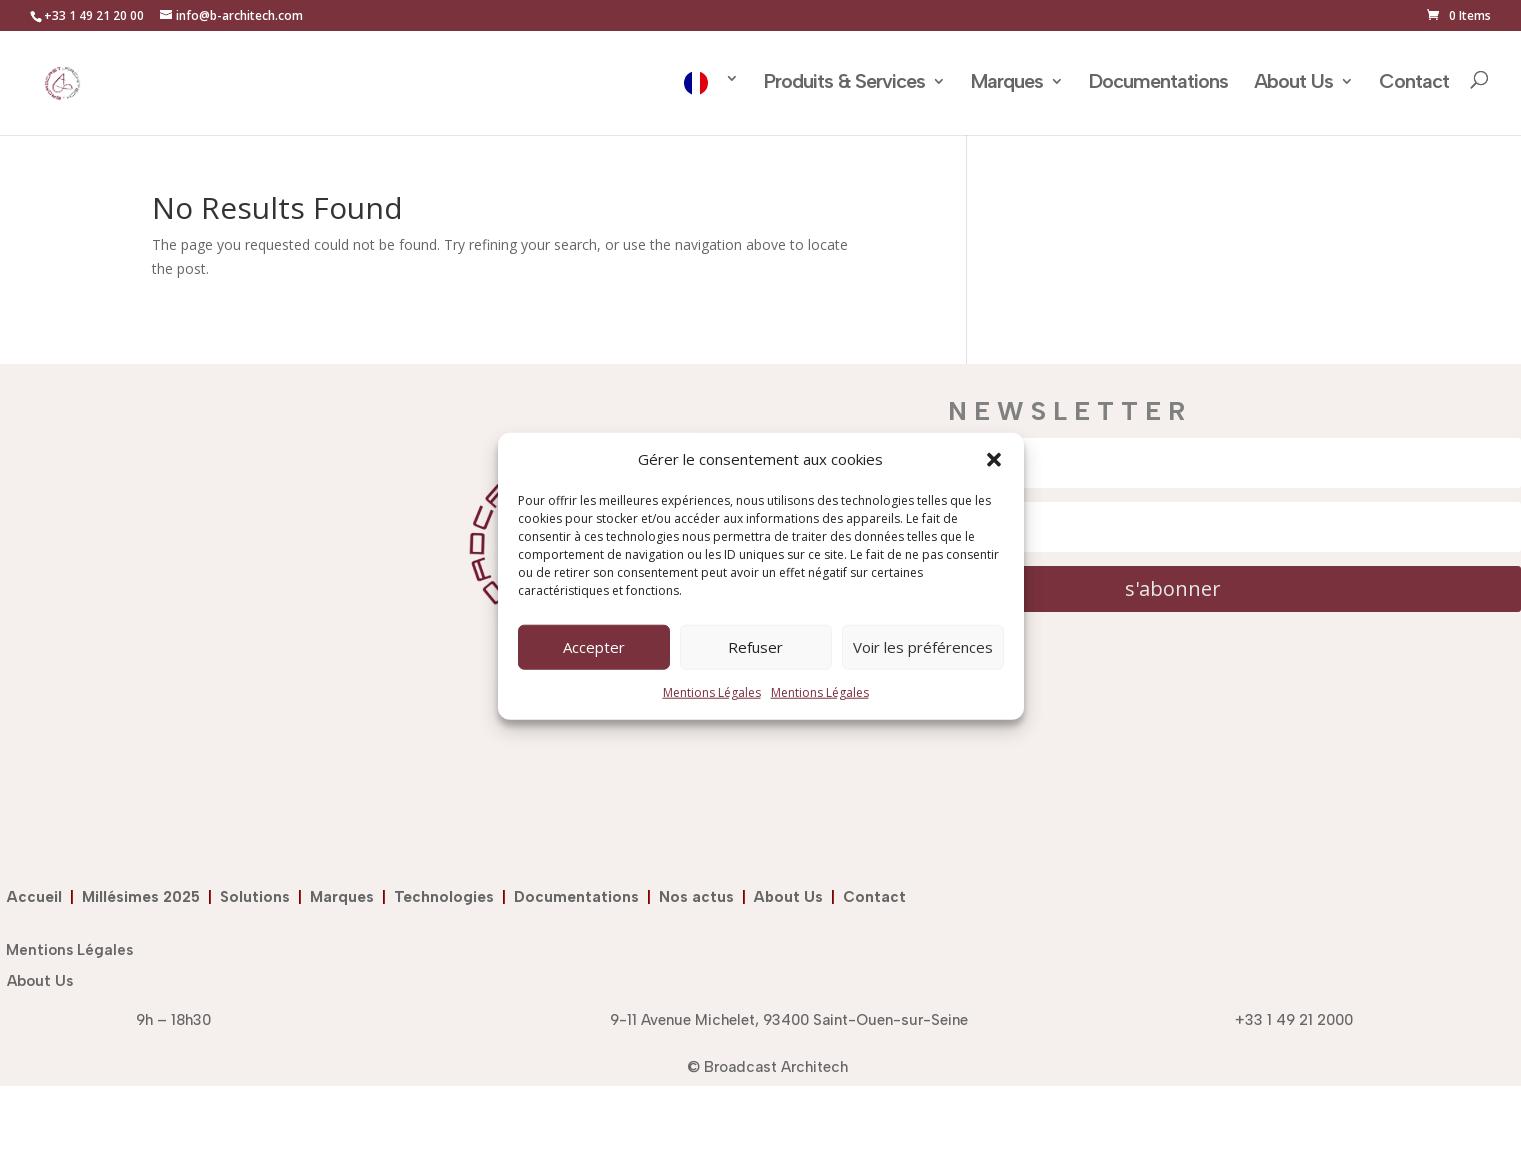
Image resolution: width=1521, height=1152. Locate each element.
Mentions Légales (712, 692)
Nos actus (700, 897)
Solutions (259, 897)
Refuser (755, 647)
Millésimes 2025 (145, 897)
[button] (994, 460)
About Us (1293, 83)
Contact (1414, 83)
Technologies (448, 897)
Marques (1007, 83)
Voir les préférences (923, 647)
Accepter (594, 647)
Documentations (1158, 83)
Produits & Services (844, 83)
